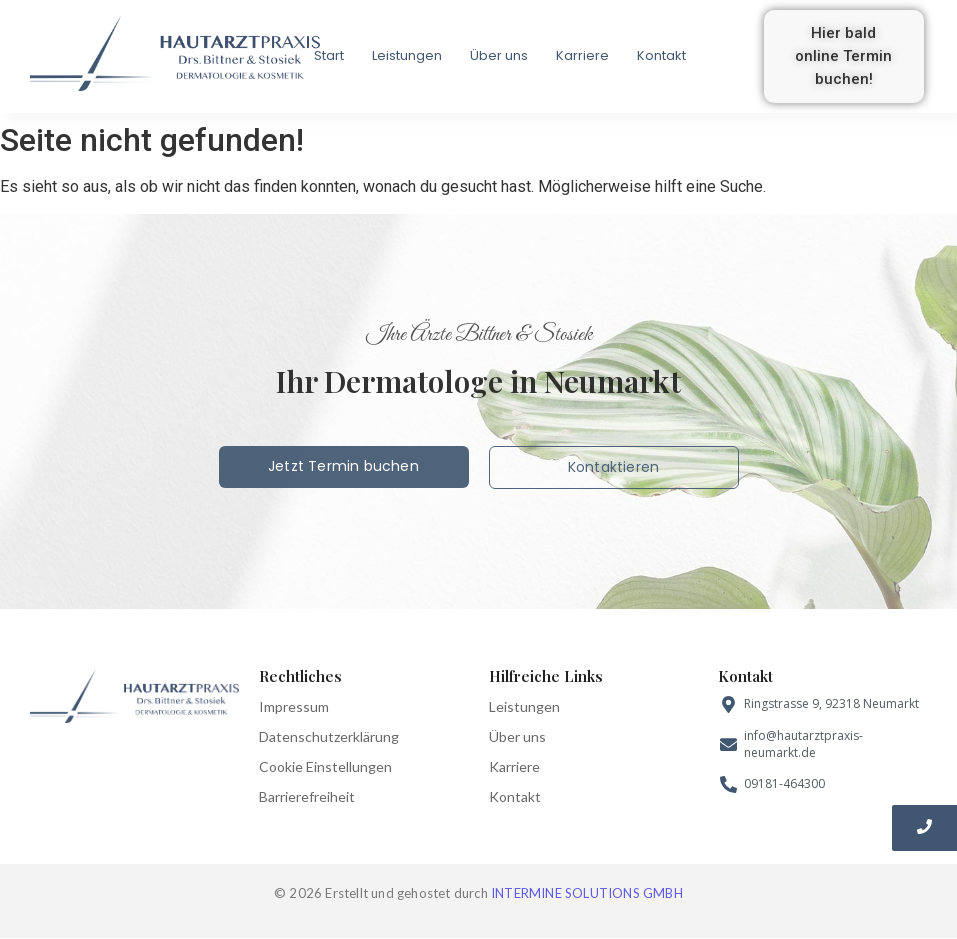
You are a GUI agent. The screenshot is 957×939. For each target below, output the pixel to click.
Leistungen (407, 55)
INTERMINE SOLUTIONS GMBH (587, 893)
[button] (844, 56)
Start (329, 55)
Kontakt (661, 55)
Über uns (499, 55)
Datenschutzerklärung (329, 736)
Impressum (294, 706)
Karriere (582, 55)
